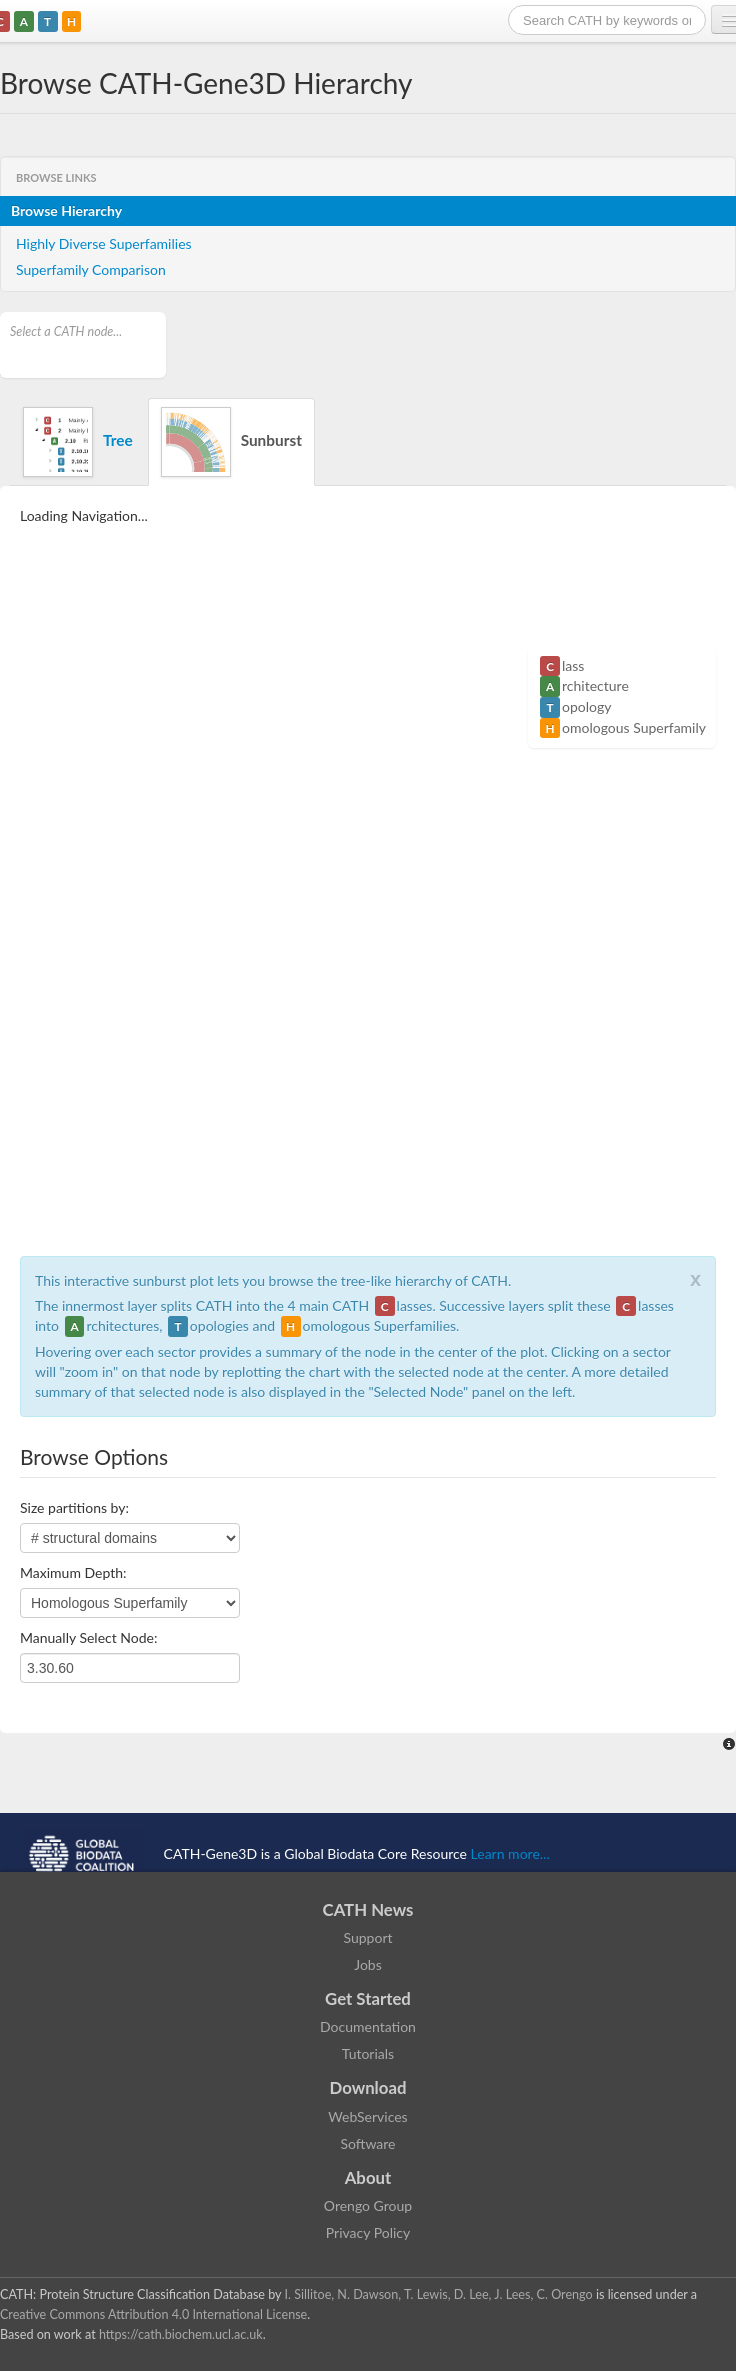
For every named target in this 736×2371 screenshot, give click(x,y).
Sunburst (231, 442)
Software (368, 2143)
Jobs (368, 1964)
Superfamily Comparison (91, 269)
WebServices (367, 2116)
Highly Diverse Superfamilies (104, 243)
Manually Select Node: (88, 1637)
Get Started (368, 1998)
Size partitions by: (74, 1507)
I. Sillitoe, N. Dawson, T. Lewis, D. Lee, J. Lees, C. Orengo (439, 2294)
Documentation (368, 2026)
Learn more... (510, 1853)
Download (368, 2087)
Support (367, 1937)
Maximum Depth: (73, 1572)
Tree (78, 442)
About (368, 2177)
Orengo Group (368, 2205)
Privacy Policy (368, 2232)
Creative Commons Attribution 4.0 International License (153, 2314)
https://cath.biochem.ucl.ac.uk (181, 2334)
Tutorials (368, 2053)
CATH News (368, 1909)
